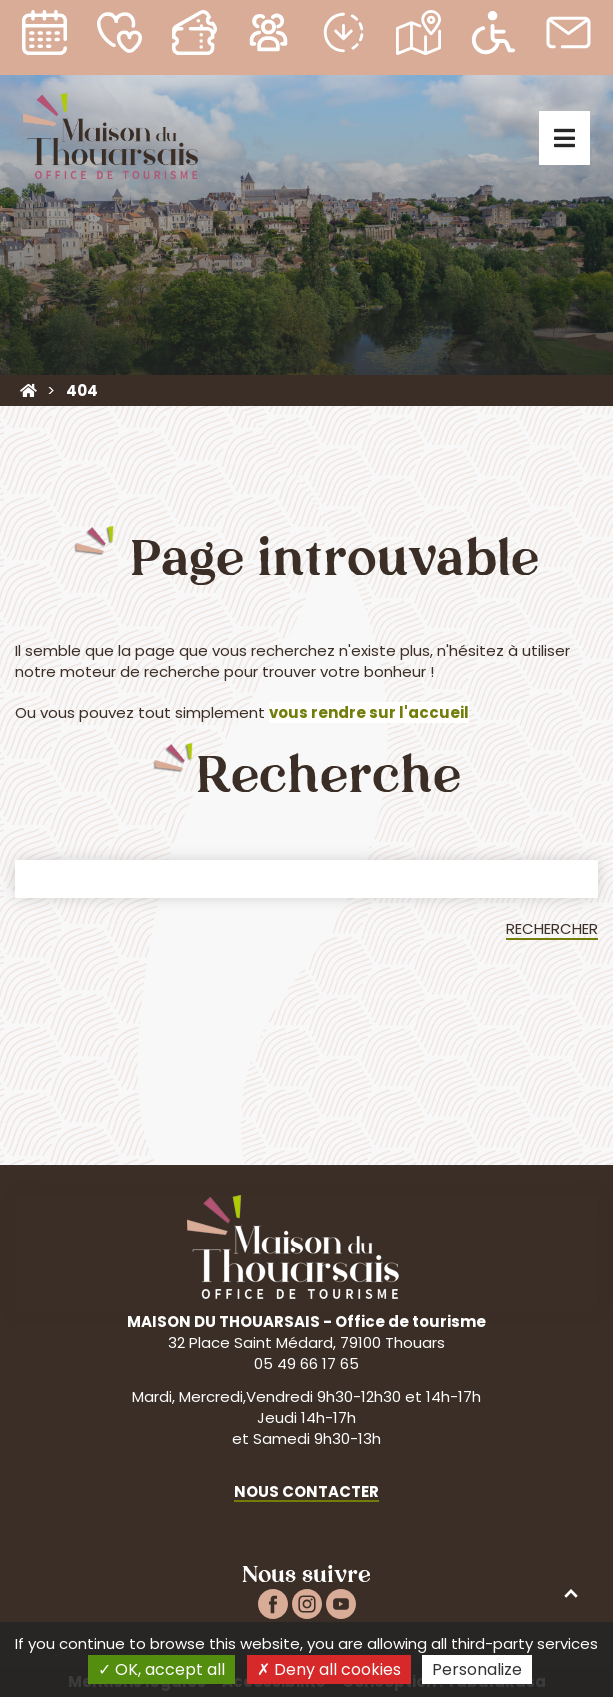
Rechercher (552, 928)
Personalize (477, 1669)
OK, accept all (161, 1669)
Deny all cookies (329, 1669)
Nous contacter (306, 1491)
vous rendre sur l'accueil (369, 712)
